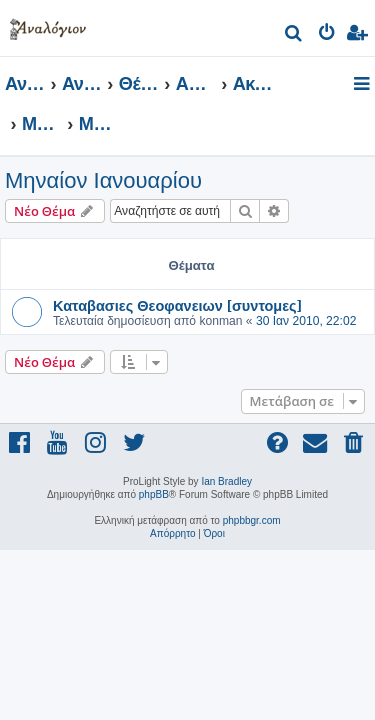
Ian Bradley (226, 481)
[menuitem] (294, 35)
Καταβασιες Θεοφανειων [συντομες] (177, 305)
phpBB (154, 494)
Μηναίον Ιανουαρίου (103, 180)
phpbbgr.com (252, 520)
